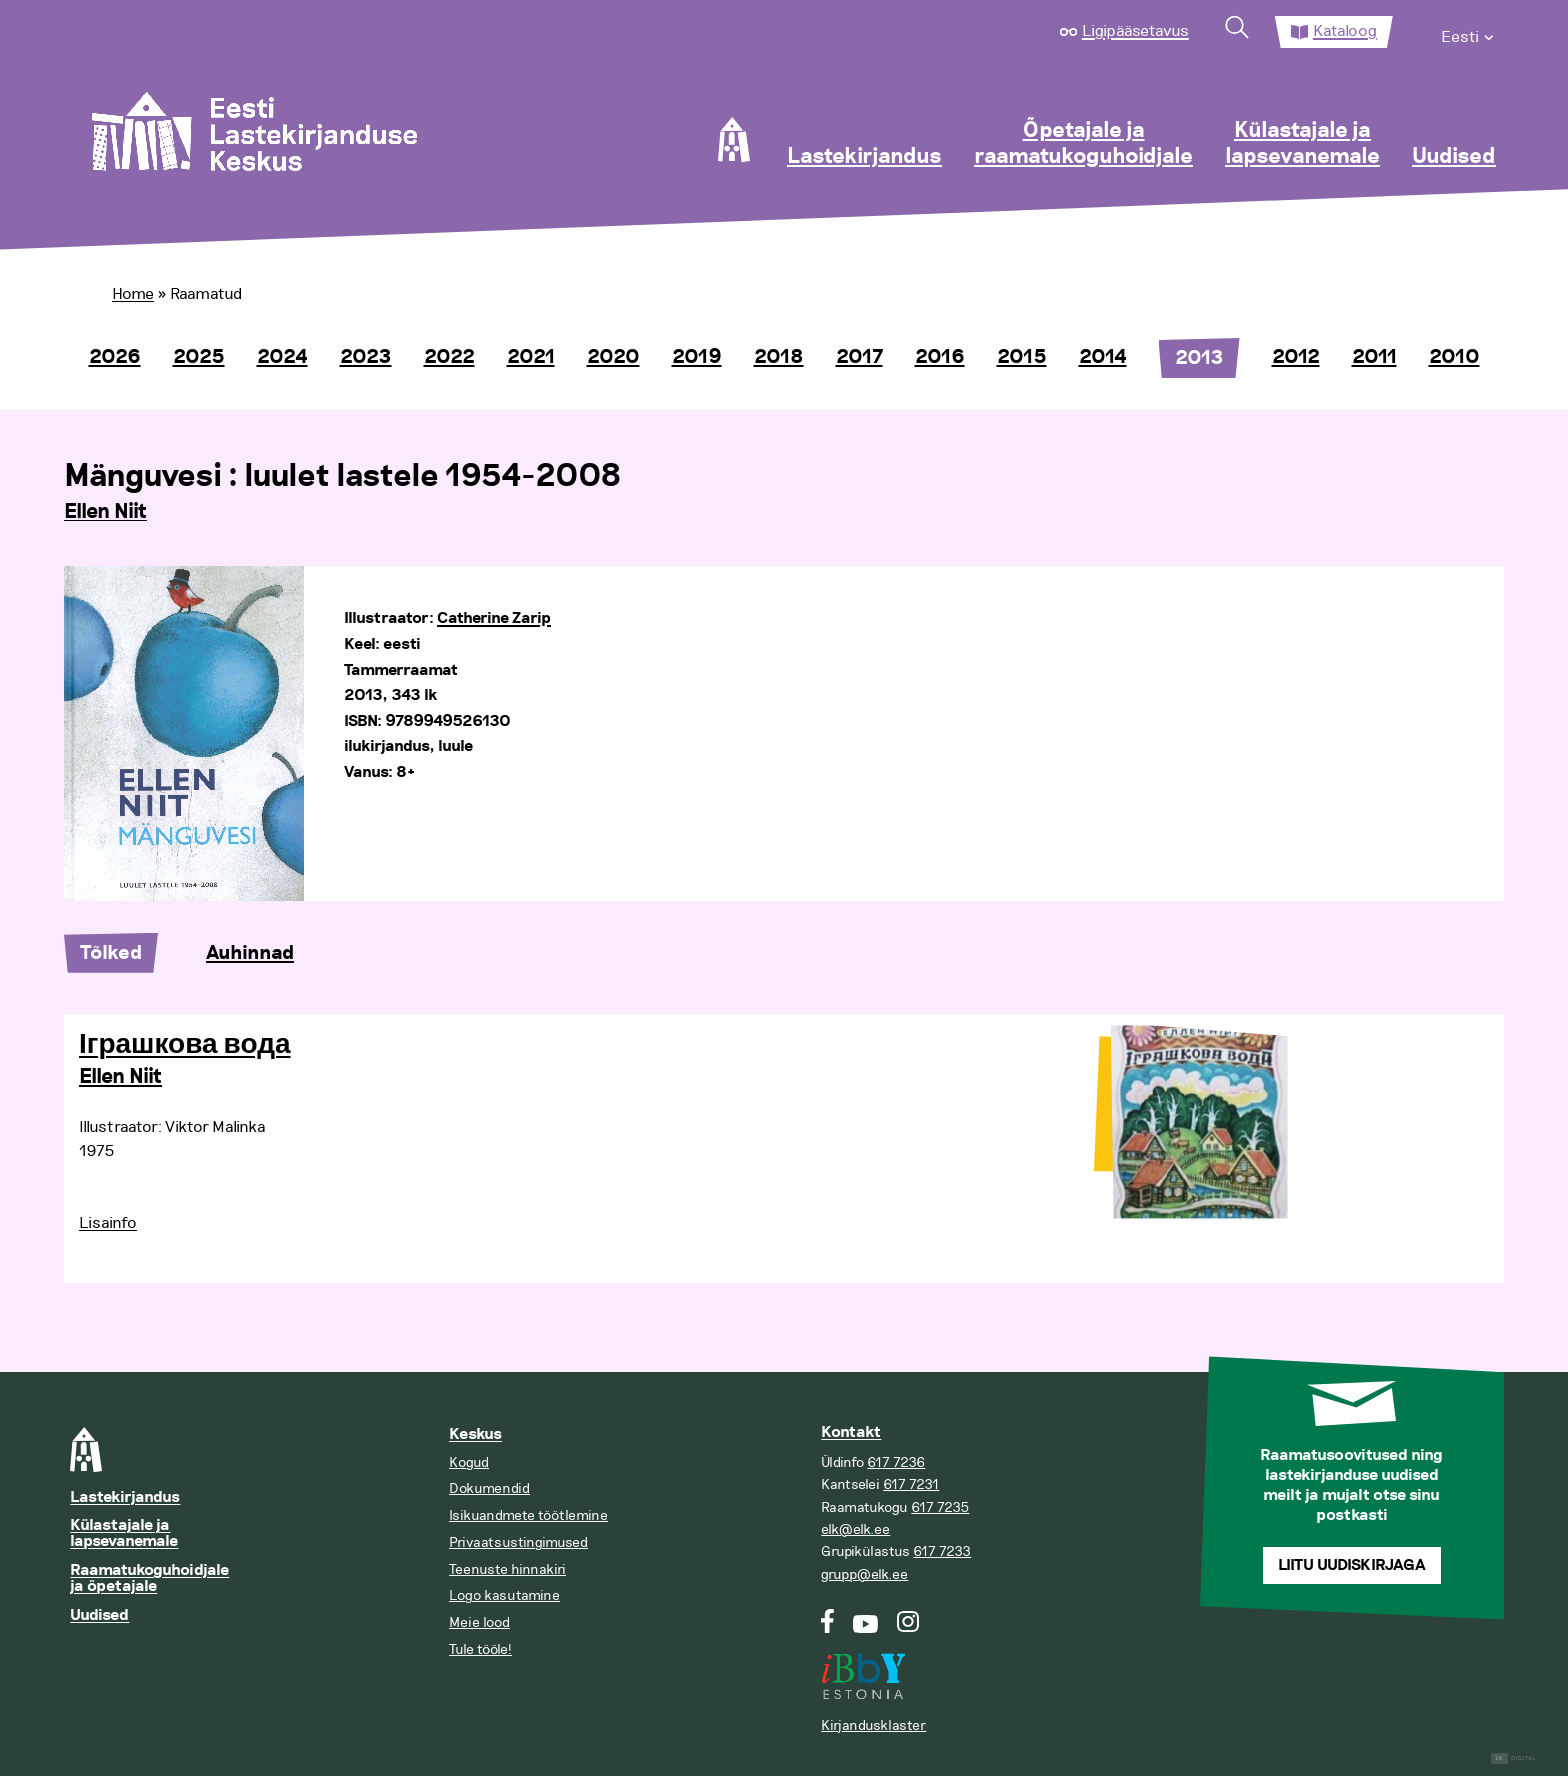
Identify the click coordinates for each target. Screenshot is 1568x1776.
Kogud (469, 1462)
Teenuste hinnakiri (507, 1569)
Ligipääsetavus (1135, 31)
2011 (1374, 357)
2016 (940, 357)
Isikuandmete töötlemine (528, 1515)
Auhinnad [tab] (250, 953)
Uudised (1454, 157)
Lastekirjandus (864, 157)
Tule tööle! (480, 1649)
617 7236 (896, 1462)
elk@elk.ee (855, 1529)
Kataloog (1345, 31)
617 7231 (911, 1484)
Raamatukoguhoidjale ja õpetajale (149, 1578)
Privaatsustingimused (518, 1542)
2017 (859, 357)
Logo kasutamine (504, 1595)
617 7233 (942, 1551)
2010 (1454, 357)
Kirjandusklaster (873, 1725)
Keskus (475, 1434)
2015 (1022, 357)
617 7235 (940, 1507)
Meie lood (479, 1622)
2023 (366, 357)
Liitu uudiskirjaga (1352, 1565)
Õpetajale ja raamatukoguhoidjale (1083, 144)
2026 (115, 357)
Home (133, 294)
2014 (1103, 357)
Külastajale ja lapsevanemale (1302, 144)
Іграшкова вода (185, 1045)
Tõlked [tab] (111, 953)
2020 (613, 357)
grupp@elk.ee (864, 1574)
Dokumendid (489, 1488)
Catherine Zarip (494, 618)
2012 (1296, 357)
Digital (1513, 1758)
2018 (779, 357)
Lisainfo (108, 1223)
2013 (1199, 358)
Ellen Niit (105, 512)
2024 (282, 357)
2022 (449, 357)
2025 (199, 357)
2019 (697, 357)
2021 (531, 357)
